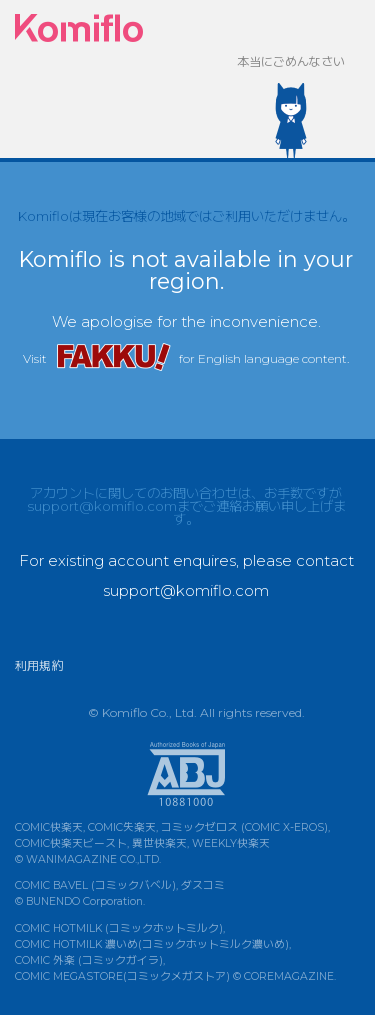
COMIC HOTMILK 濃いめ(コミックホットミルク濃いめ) (152, 944)
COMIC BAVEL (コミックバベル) (95, 885)
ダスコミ (203, 885)
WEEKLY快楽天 (231, 843)
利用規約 (39, 665)
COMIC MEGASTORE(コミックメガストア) (122, 976)
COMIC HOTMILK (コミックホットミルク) (119, 928)
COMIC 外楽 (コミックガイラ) (89, 960)
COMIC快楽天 (49, 827)
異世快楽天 (159, 843)
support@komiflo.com (102, 506)
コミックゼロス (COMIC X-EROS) (244, 827)
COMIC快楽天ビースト (71, 843)
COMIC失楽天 (122, 827)
